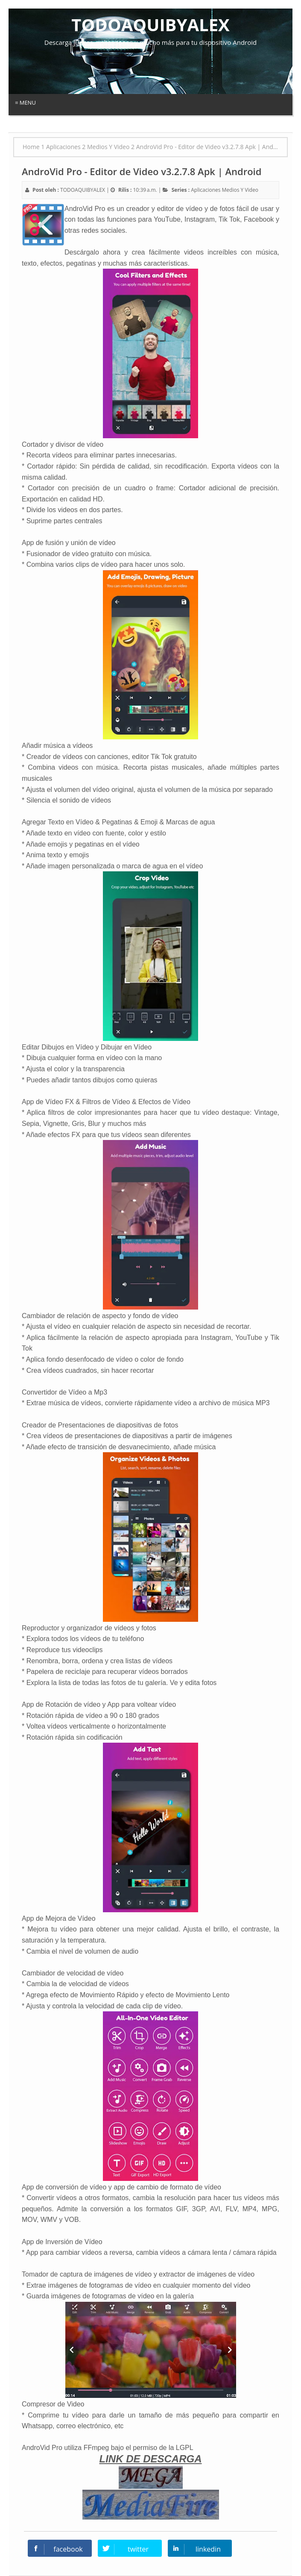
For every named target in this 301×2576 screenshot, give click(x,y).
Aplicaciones (205, 189)
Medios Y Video (240, 189)
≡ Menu (25, 102)
